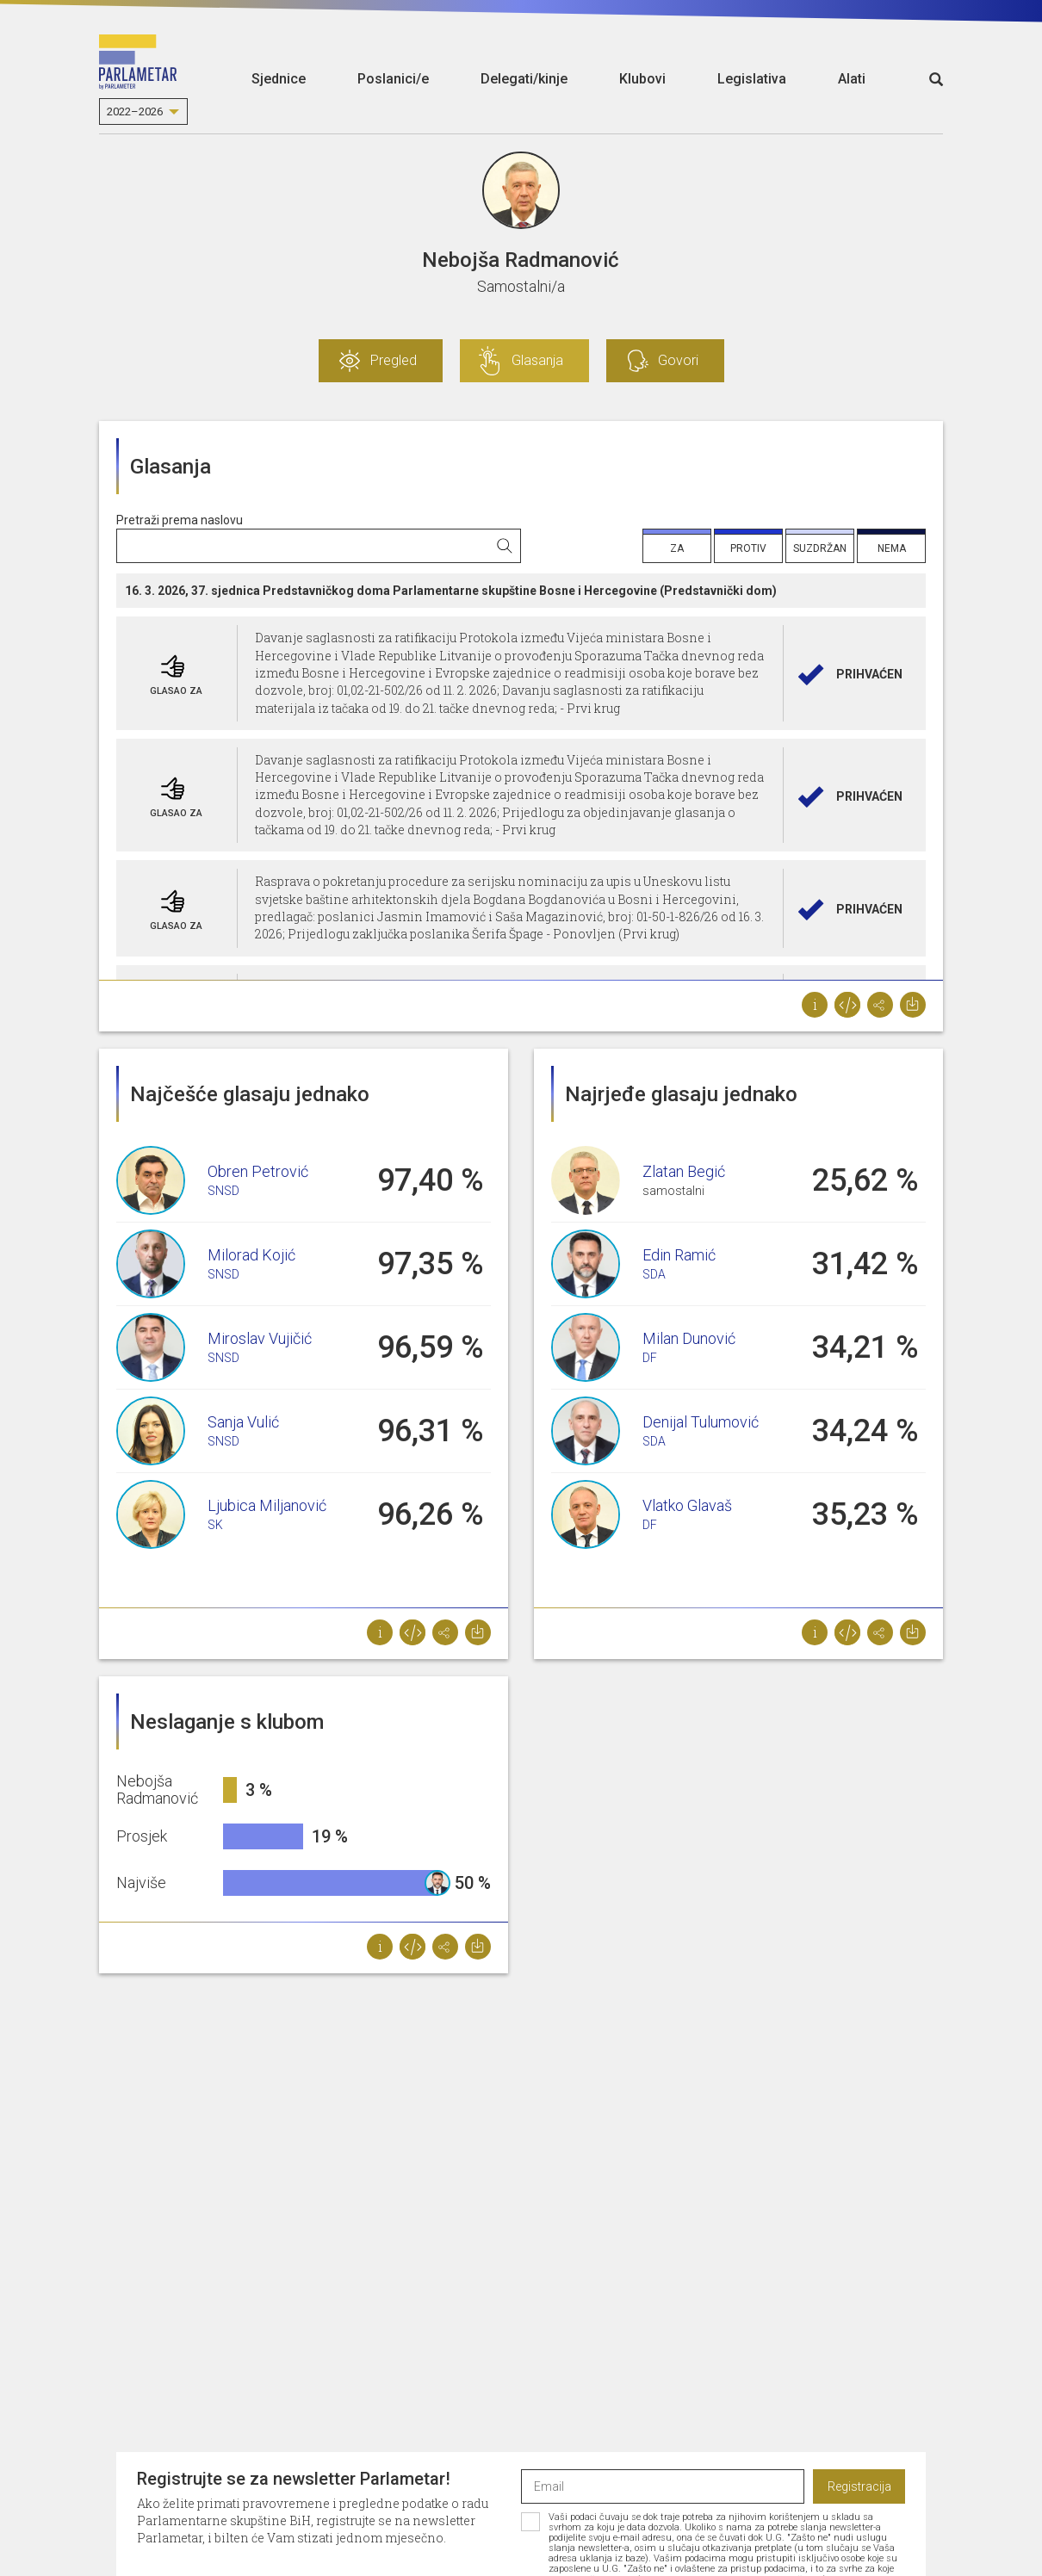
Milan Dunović (688, 1338)
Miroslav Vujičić (260, 1338)
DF (649, 1358)
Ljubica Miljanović (267, 1505)
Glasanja (537, 360)
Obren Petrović (258, 1171)
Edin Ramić (679, 1255)
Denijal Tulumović (700, 1422)
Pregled (393, 360)
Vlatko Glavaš (687, 1505)
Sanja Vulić (243, 1422)
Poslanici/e (393, 79)
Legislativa (751, 79)
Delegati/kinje (524, 79)
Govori (678, 360)
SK (215, 1525)
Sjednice (278, 79)
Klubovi (642, 79)
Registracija (859, 2486)
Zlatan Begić (683, 1171)
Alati (851, 79)
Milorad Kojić (251, 1255)
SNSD (223, 1191)
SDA (654, 1274)
